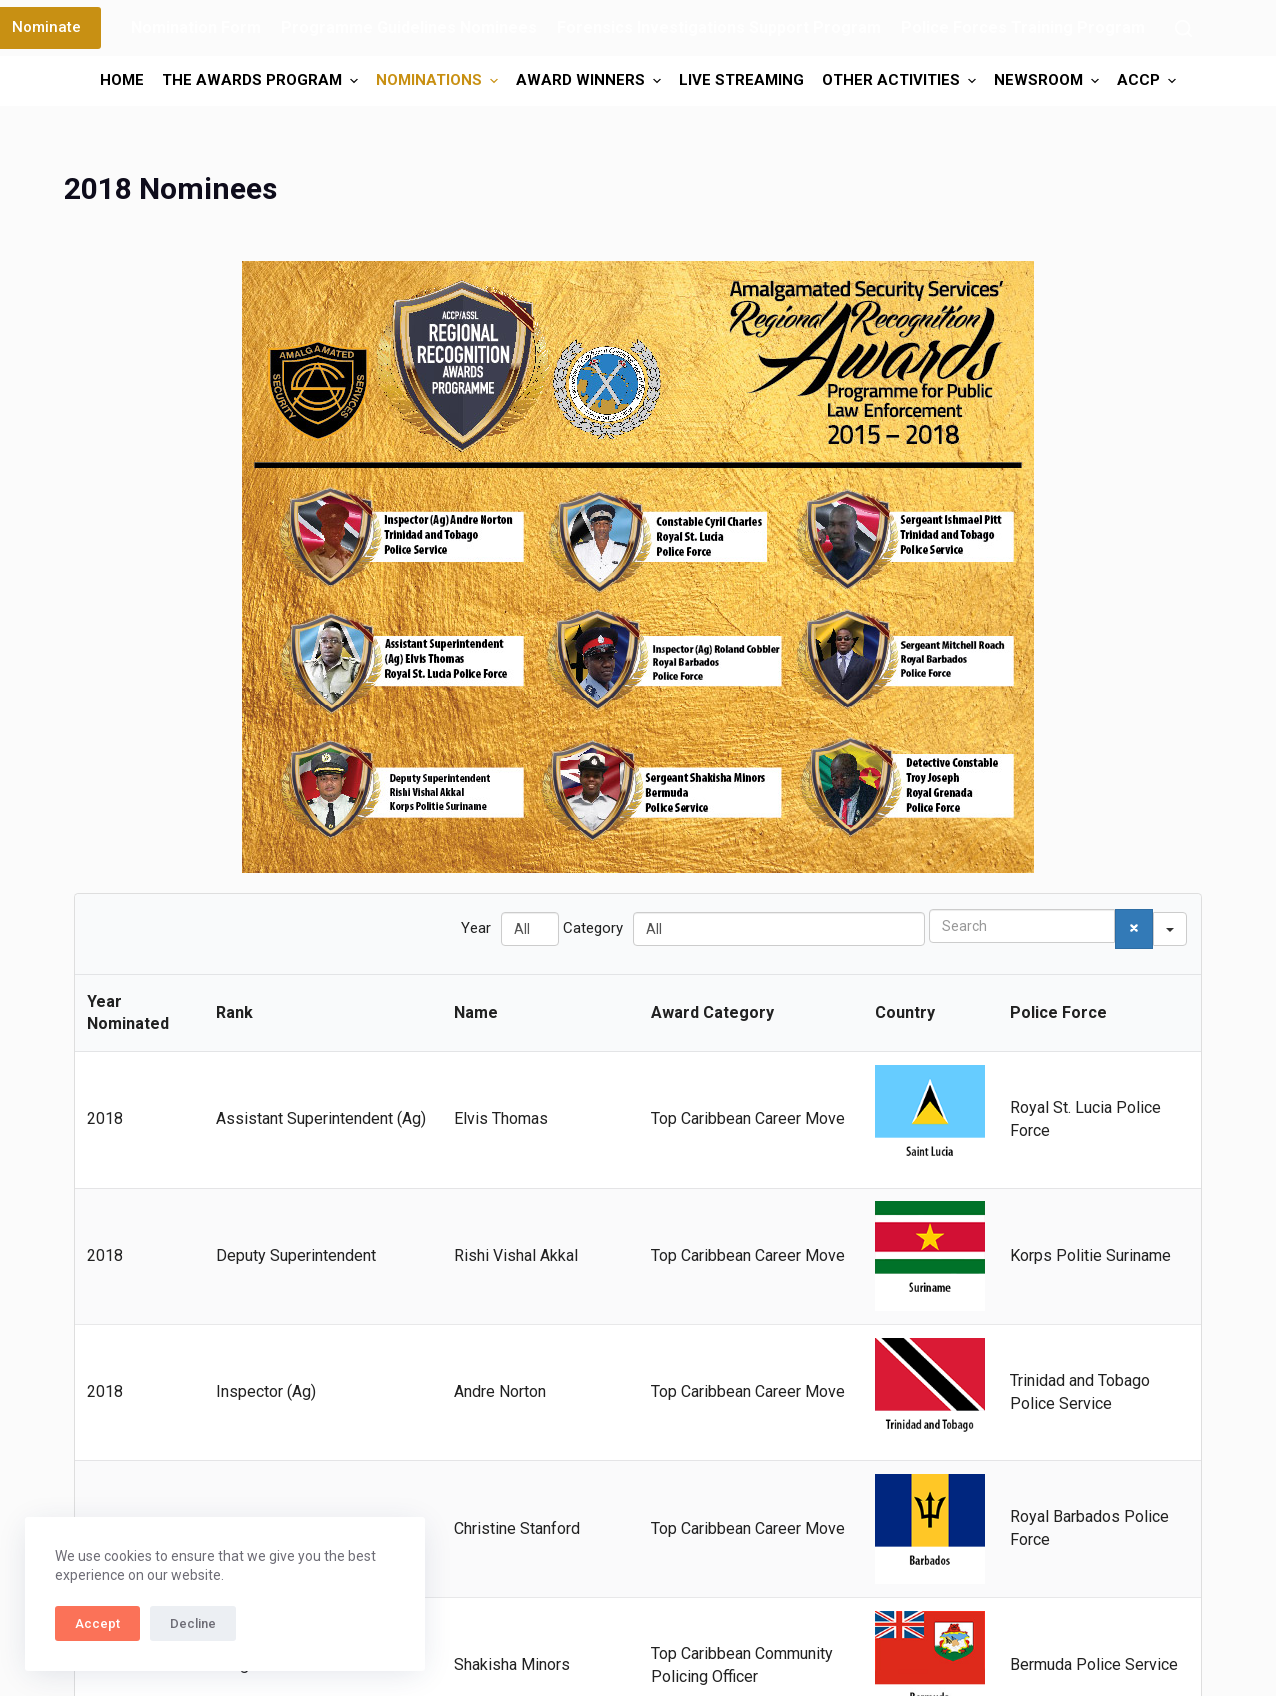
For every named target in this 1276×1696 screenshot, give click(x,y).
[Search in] (1170, 929)
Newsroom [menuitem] (1049, 80)
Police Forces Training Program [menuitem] (1023, 27)
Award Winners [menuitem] (591, 80)
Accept (97, 1623)
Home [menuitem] (122, 80)
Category (593, 928)
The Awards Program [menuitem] (262, 80)
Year (476, 928)
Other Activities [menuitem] (901, 80)
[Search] (1183, 28)
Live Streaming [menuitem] (741, 80)
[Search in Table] (1022, 926)
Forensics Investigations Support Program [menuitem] (719, 27)
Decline (193, 1623)
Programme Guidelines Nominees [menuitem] (409, 27)
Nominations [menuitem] (439, 80)
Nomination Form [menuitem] (196, 27)
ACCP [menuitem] (1149, 80)
